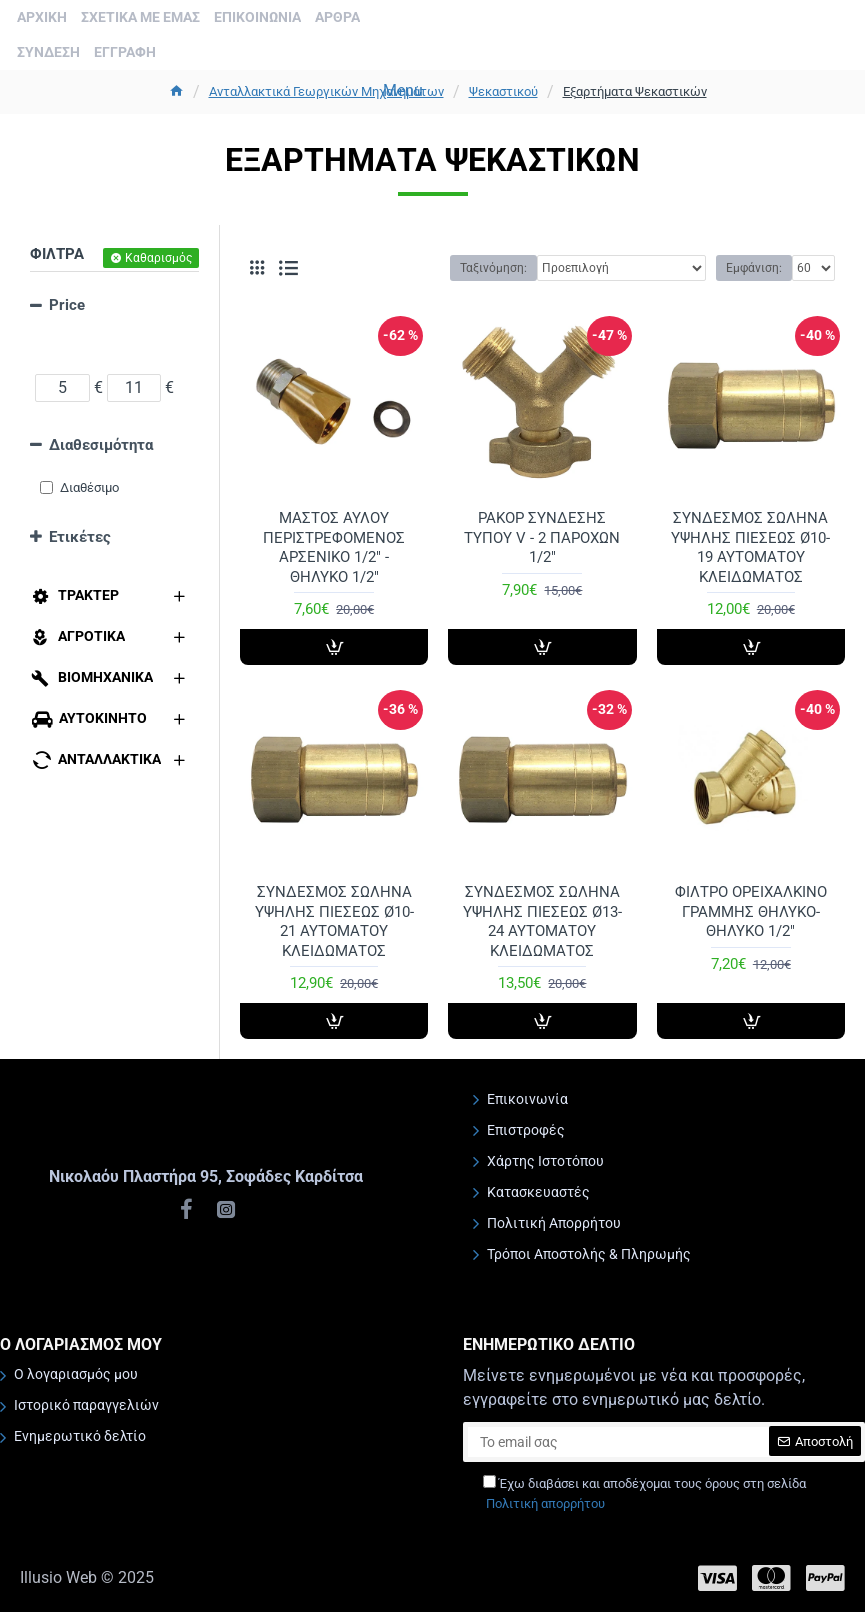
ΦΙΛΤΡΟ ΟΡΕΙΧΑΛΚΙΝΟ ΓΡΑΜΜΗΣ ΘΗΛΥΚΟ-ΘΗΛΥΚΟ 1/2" (751, 911)
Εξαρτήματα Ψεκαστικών (635, 91)
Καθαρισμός (158, 258)
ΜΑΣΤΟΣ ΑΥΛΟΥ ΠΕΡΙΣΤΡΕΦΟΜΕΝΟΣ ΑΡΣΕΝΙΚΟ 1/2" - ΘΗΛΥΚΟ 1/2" (334, 547)
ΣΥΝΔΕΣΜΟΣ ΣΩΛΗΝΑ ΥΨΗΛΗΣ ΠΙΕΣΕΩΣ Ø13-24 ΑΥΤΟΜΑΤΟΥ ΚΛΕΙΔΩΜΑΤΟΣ (542, 921)
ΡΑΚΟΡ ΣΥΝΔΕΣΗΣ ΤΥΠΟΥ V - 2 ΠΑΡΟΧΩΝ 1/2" (542, 537)
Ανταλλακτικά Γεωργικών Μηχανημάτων (326, 91)
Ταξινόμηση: (493, 268)
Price (67, 305)
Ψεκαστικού (503, 91)
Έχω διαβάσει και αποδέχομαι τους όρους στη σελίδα (644, 1494)
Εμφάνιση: (754, 268)
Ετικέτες (80, 537)
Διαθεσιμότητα (101, 445)
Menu (403, 90)
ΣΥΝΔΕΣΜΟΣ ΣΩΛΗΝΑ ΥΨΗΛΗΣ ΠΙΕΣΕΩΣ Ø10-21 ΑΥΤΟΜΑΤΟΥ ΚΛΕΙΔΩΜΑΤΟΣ (334, 921)
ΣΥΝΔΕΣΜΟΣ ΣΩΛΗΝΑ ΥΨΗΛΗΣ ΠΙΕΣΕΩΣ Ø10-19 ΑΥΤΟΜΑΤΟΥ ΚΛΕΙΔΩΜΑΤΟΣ (750, 547)
